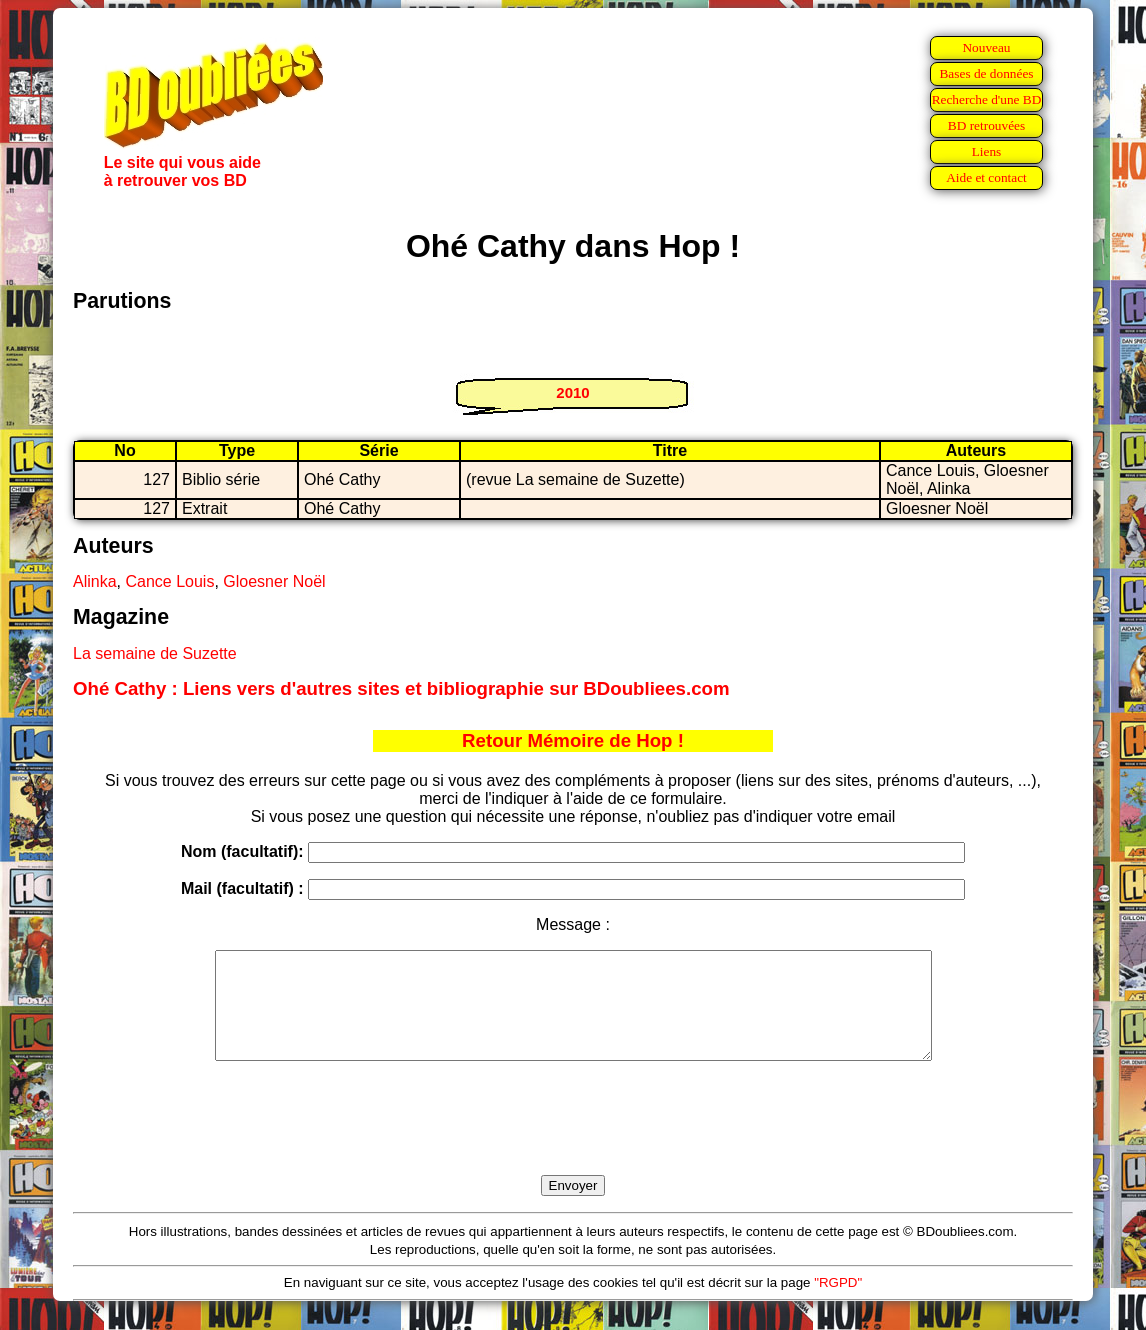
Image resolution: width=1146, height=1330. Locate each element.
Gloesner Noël (274, 581)
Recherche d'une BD (987, 99)
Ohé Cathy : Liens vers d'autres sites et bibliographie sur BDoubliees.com (401, 688)
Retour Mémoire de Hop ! (573, 740)
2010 (572, 392)
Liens (987, 151)
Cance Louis (169, 581)
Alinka (95, 581)
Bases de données (986, 73)
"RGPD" (838, 1303)
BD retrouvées (986, 125)
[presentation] (573, 1141)
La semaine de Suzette (155, 653)
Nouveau (986, 47)
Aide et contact (986, 177)
